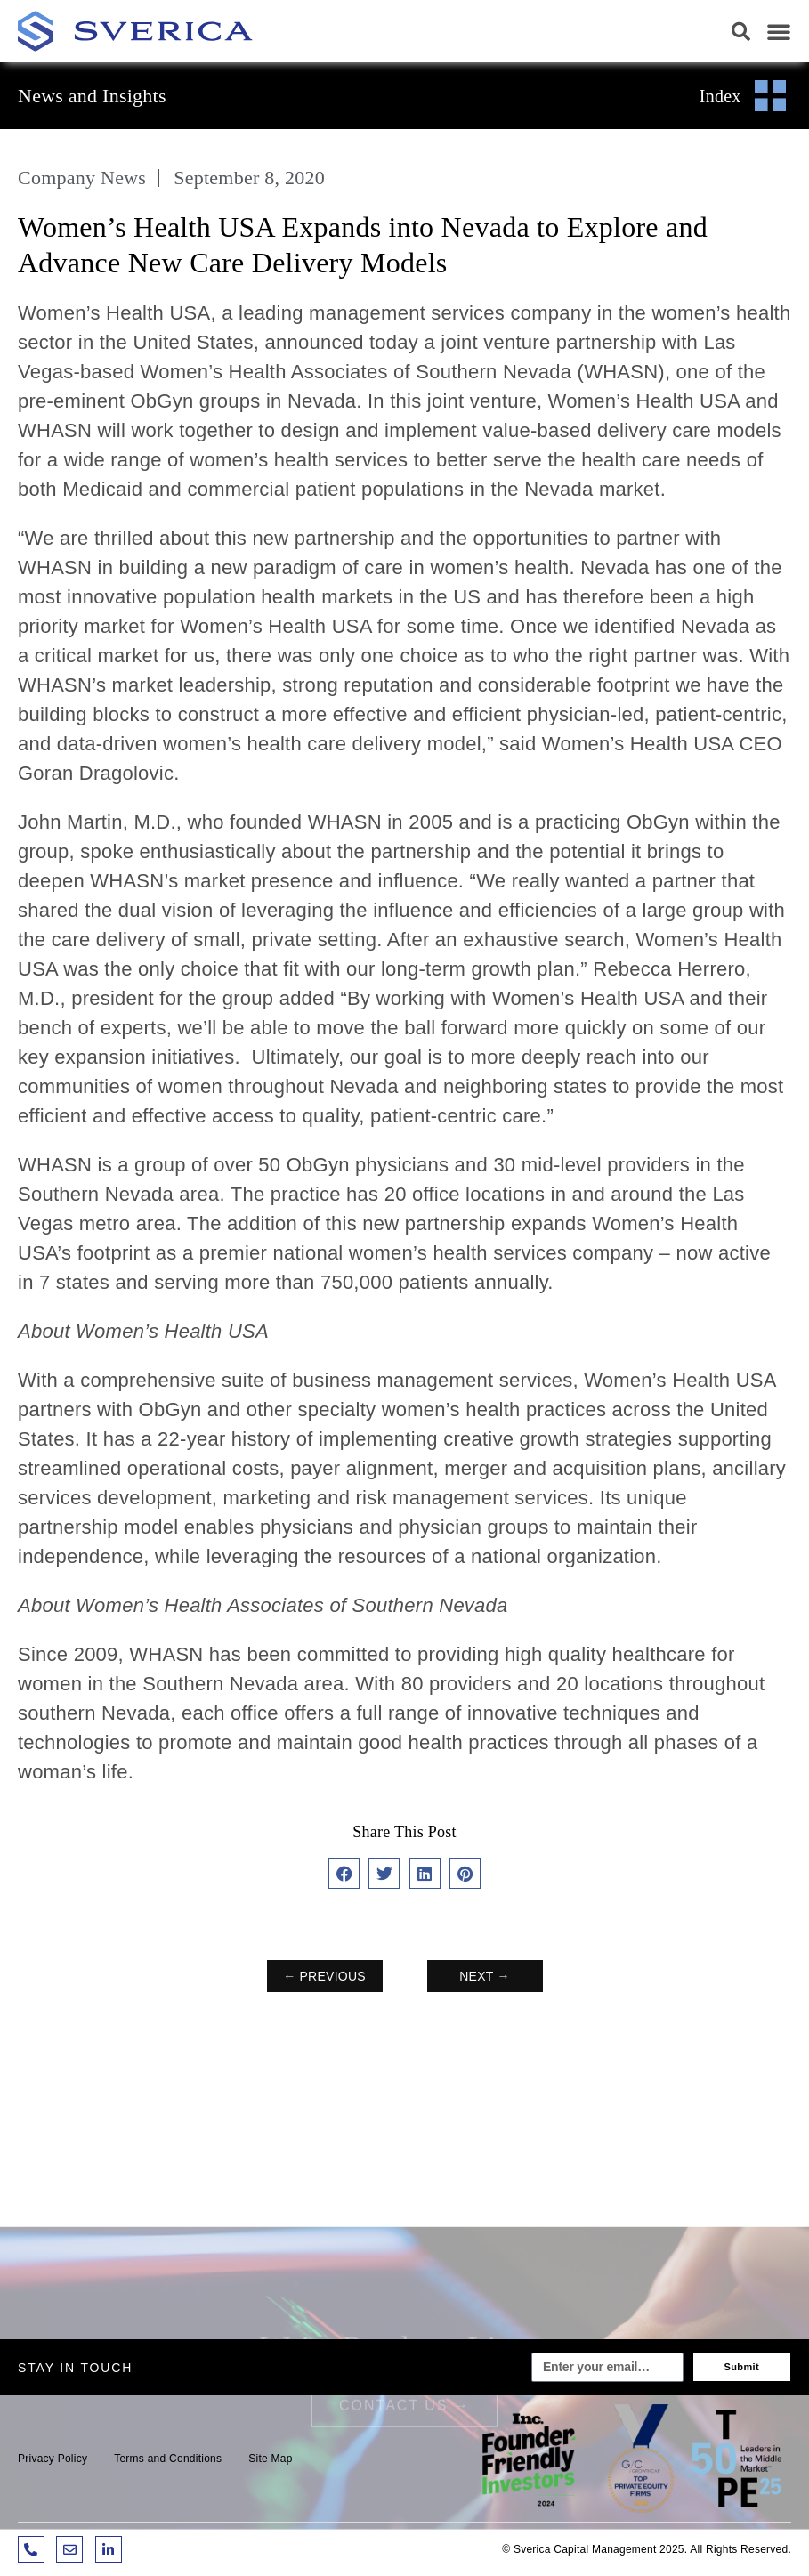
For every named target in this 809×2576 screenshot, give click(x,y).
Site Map (270, 2458)
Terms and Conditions (168, 2458)
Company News (82, 177)
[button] (741, 31)
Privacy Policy (52, 2458)
